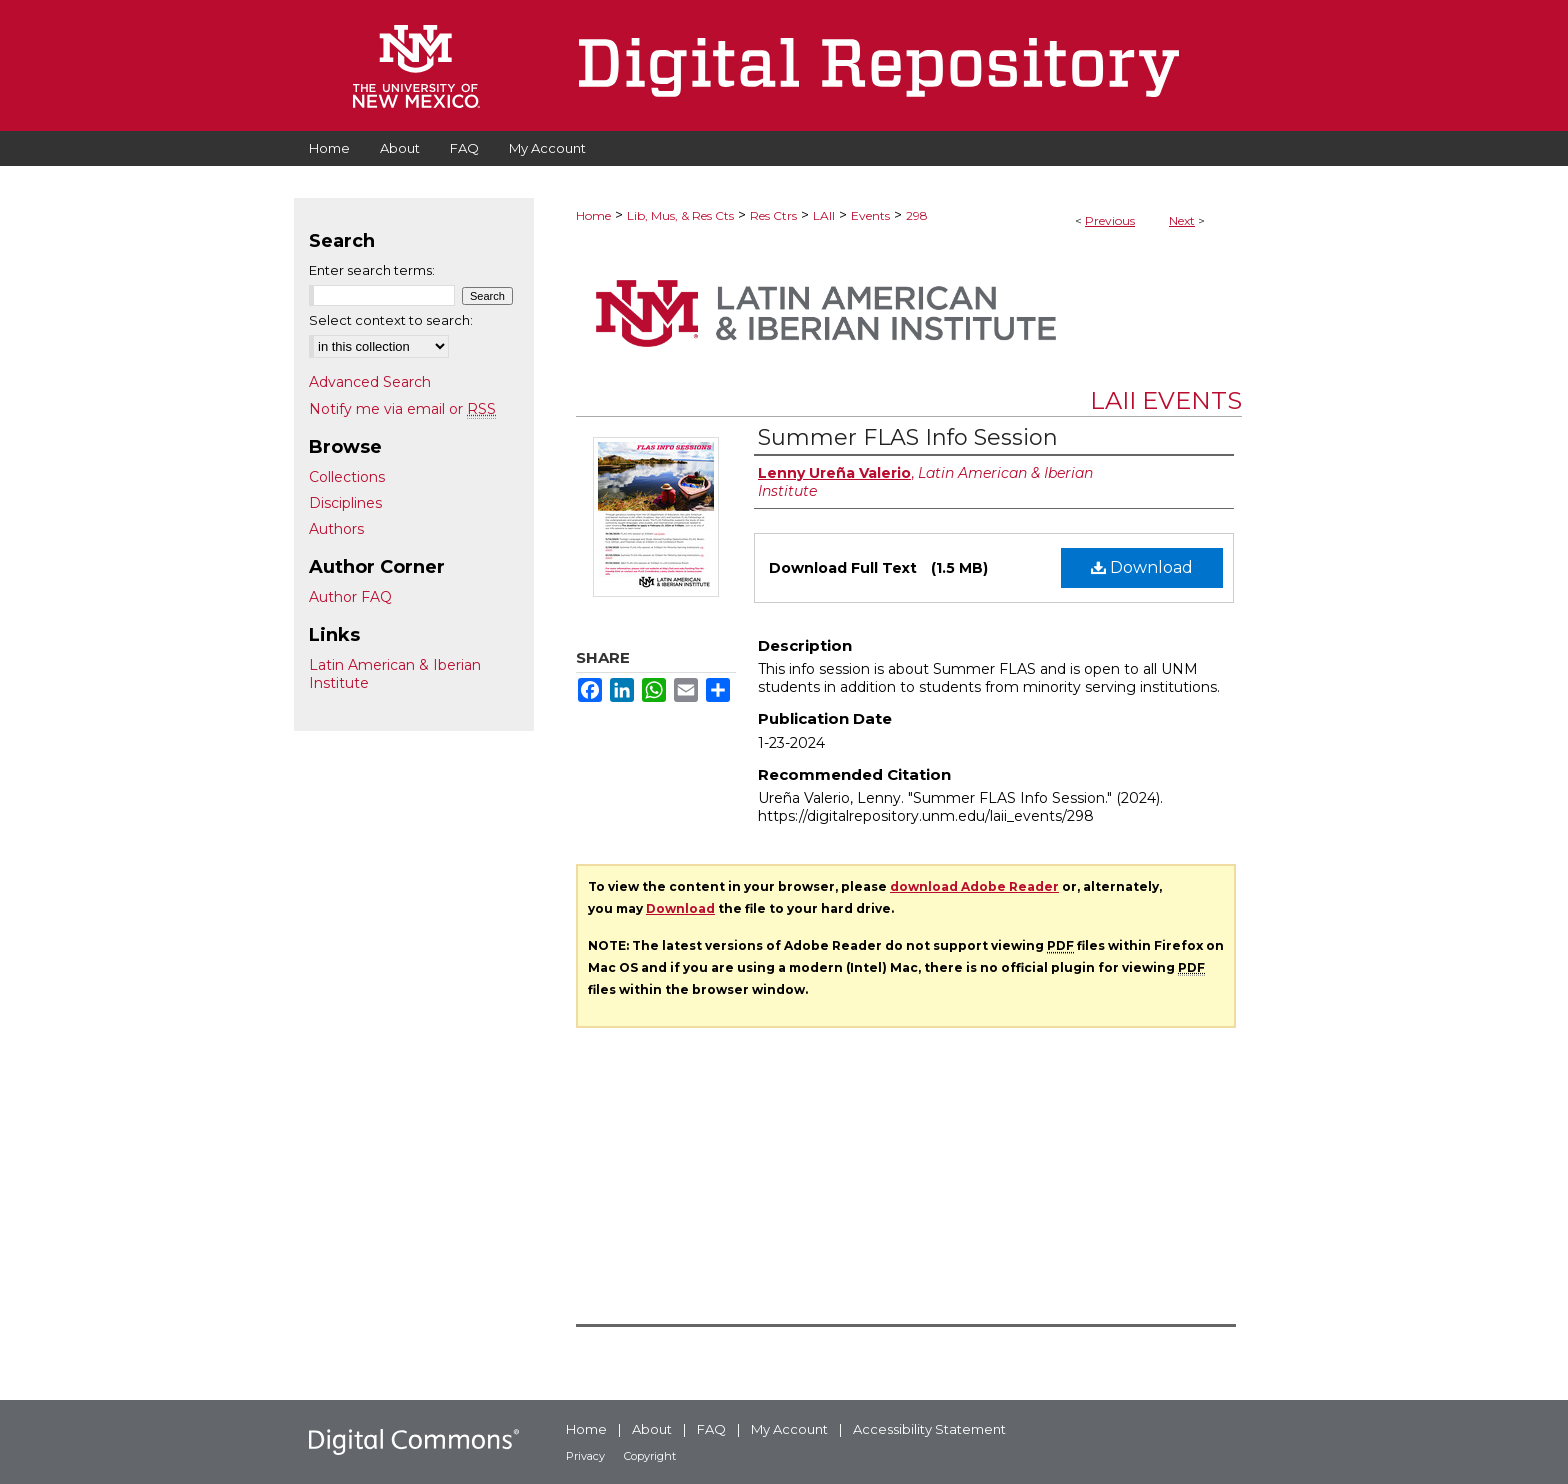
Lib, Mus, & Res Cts (680, 215)
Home (593, 215)
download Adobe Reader (974, 886)
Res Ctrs (773, 215)
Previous (1110, 220)
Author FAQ (350, 597)
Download (1142, 567)
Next (1182, 220)
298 (917, 215)
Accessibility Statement (929, 1429)
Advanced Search (370, 382)
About (652, 1429)
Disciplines (345, 503)
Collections (347, 477)
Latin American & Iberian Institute (395, 674)
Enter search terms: (372, 270)
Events (870, 215)
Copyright (650, 1456)
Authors (336, 529)
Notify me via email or (402, 409)
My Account (789, 1429)
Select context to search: (391, 320)
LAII (824, 215)
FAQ (711, 1429)
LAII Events (1166, 400)
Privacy (585, 1456)
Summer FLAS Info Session (908, 437)
